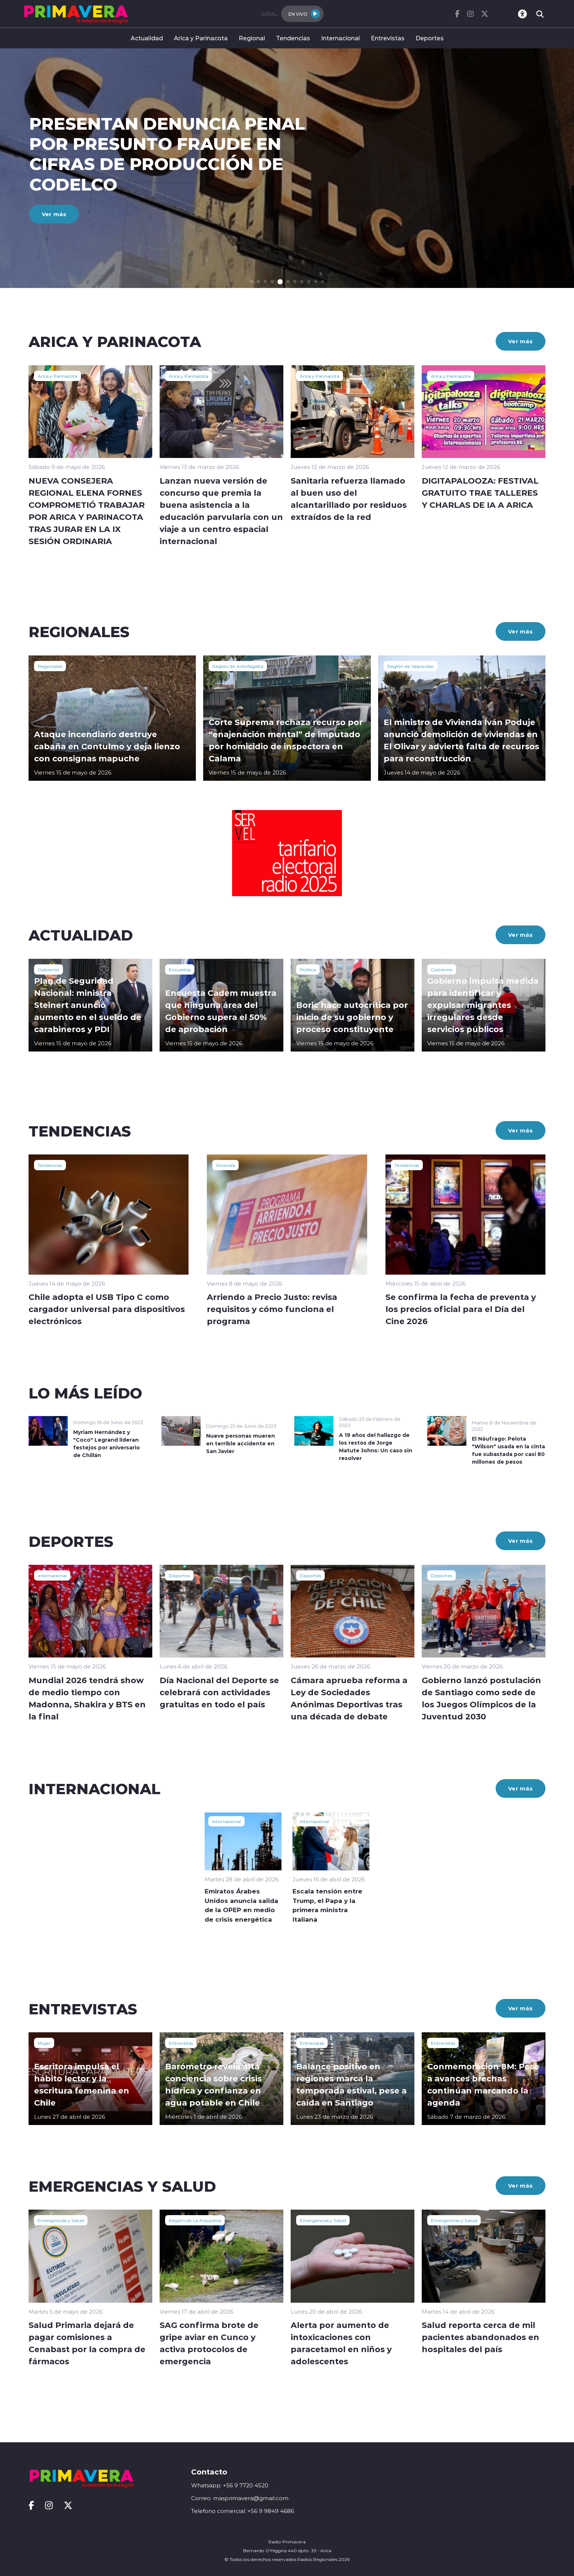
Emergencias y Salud (61, 2220)
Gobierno (48, 969)
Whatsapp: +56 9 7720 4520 (229, 2485)
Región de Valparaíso (410, 666)
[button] (251, 281)
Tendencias (293, 38)
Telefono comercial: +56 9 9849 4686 (242, 2511)
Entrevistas (388, 38)
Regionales (50, 666)
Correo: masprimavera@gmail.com (239, 2498)
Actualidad (147, 38)
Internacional (340, 38)
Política (308, 969)
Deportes (429, 38)
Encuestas (180, 969)
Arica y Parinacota (201, 38)
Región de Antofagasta (237, 666)
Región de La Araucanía (195, 2220)
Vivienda (225, 1165)
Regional (252, 38)
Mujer (44, 2043)
